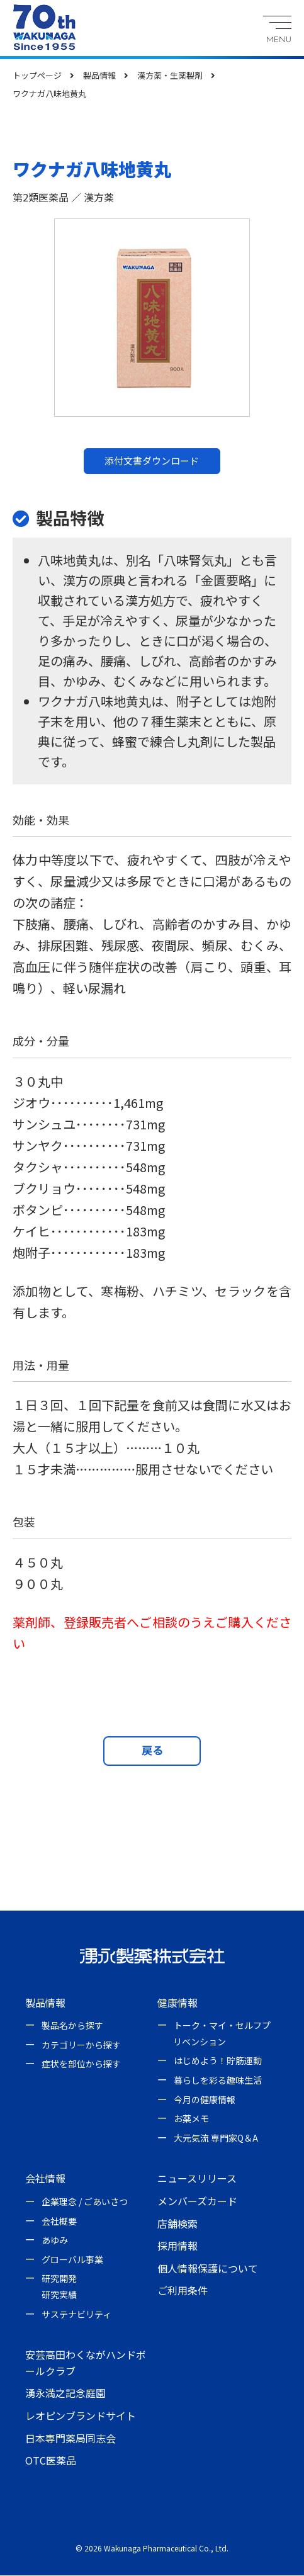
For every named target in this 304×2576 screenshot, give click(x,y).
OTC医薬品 (50, 2461)
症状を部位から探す (81, 2065)
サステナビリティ (76, 2314)
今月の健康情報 (204, 2100)
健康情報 (177, 2003)
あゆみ (55, 2241)
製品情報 (45, 2003)
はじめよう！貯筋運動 (218, 2061)
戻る (151, 1751)
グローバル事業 (72, 2260)
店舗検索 (177, 2224)
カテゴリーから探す (81, 2045)
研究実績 (59, 2296)
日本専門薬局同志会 (70, 2438)
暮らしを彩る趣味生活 (218, 2081)
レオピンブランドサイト (80, 2416)
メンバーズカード (197, 2202)
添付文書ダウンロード (151, 460)
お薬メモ (191, 2119)
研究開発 (59, 2279)
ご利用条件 (182, 2291)
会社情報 (45, 2179)
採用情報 (177, 2246)
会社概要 (59, 2221)
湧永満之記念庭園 (65, 2394)
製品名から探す (72, 2026)
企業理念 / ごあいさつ (85, 2202)
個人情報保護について (207, 2268)
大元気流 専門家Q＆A (216, 2138)
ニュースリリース (197, 2179)
